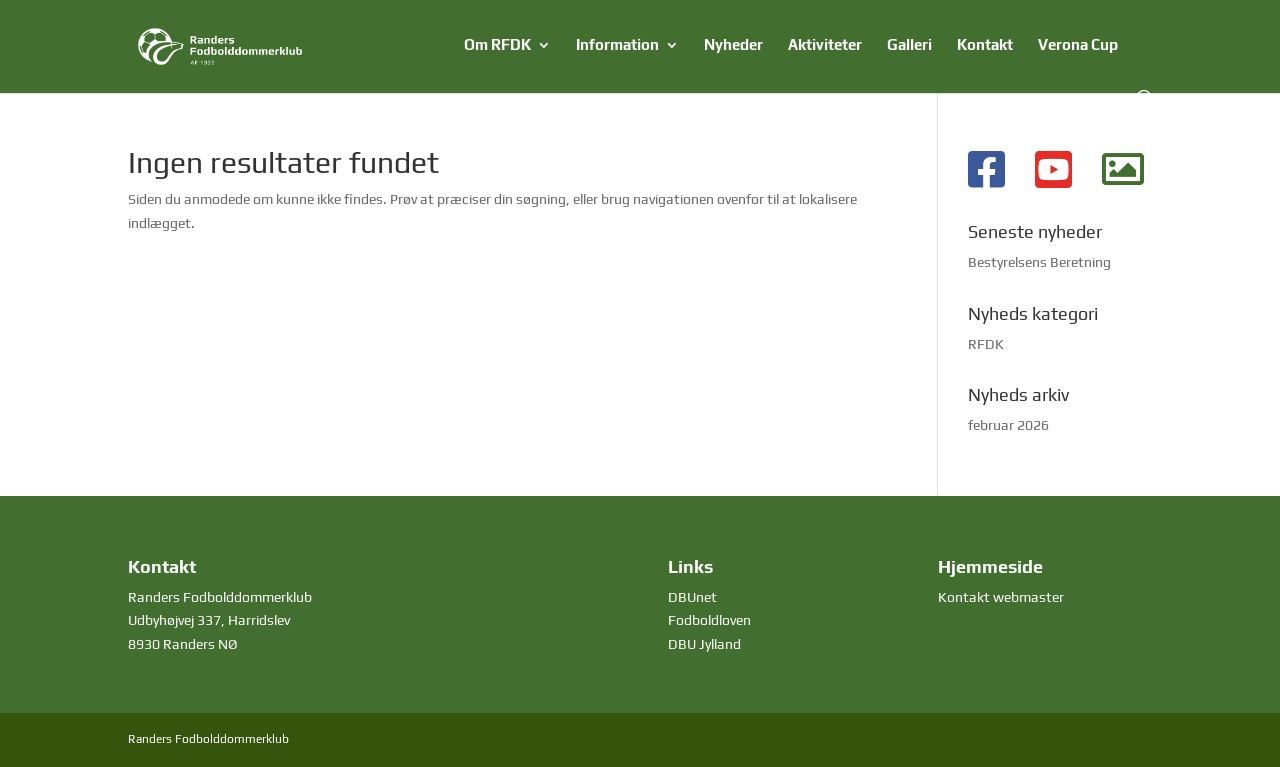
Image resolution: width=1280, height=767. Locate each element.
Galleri (909, 45)
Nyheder (733, 45)
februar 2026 (1008, 425)
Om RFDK (497, 45)
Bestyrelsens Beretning (1039, 262)
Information (617, 45)
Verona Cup (1078, 45)
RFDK (986, 344)
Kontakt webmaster (1001, 597)
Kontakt (985, 45)
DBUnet (692, 597)
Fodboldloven (709, 620)
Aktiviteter (825, 45)
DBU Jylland (704, 644)
